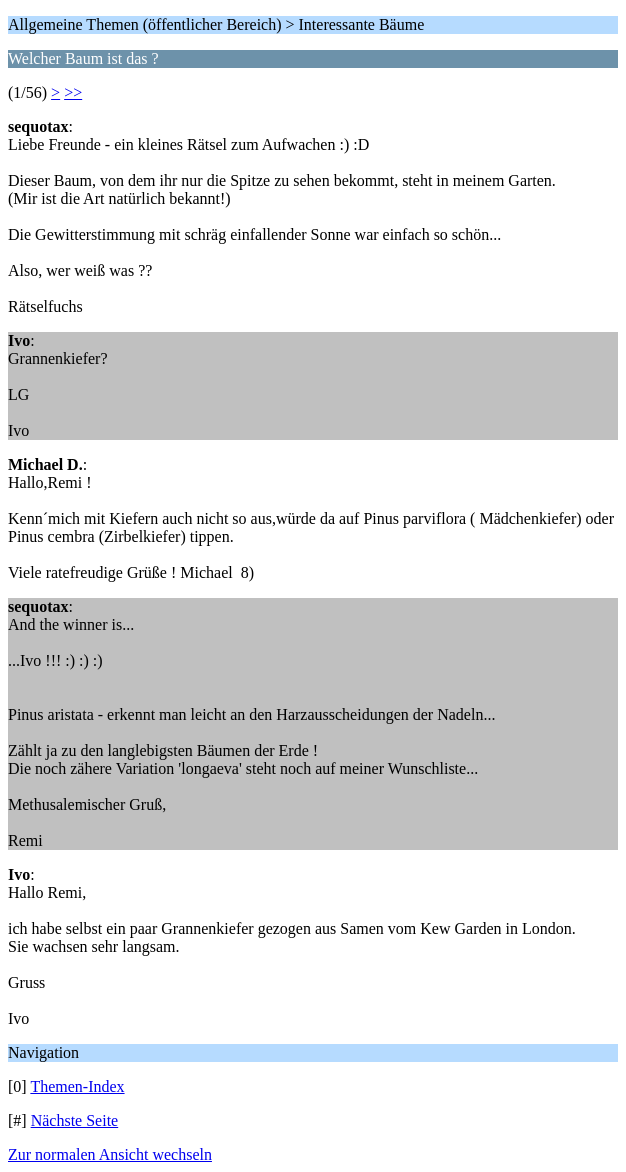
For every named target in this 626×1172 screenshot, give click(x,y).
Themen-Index (77, 1086)
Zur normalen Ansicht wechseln (110, 1154)
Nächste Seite (75, 1120)
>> (73, 92)
